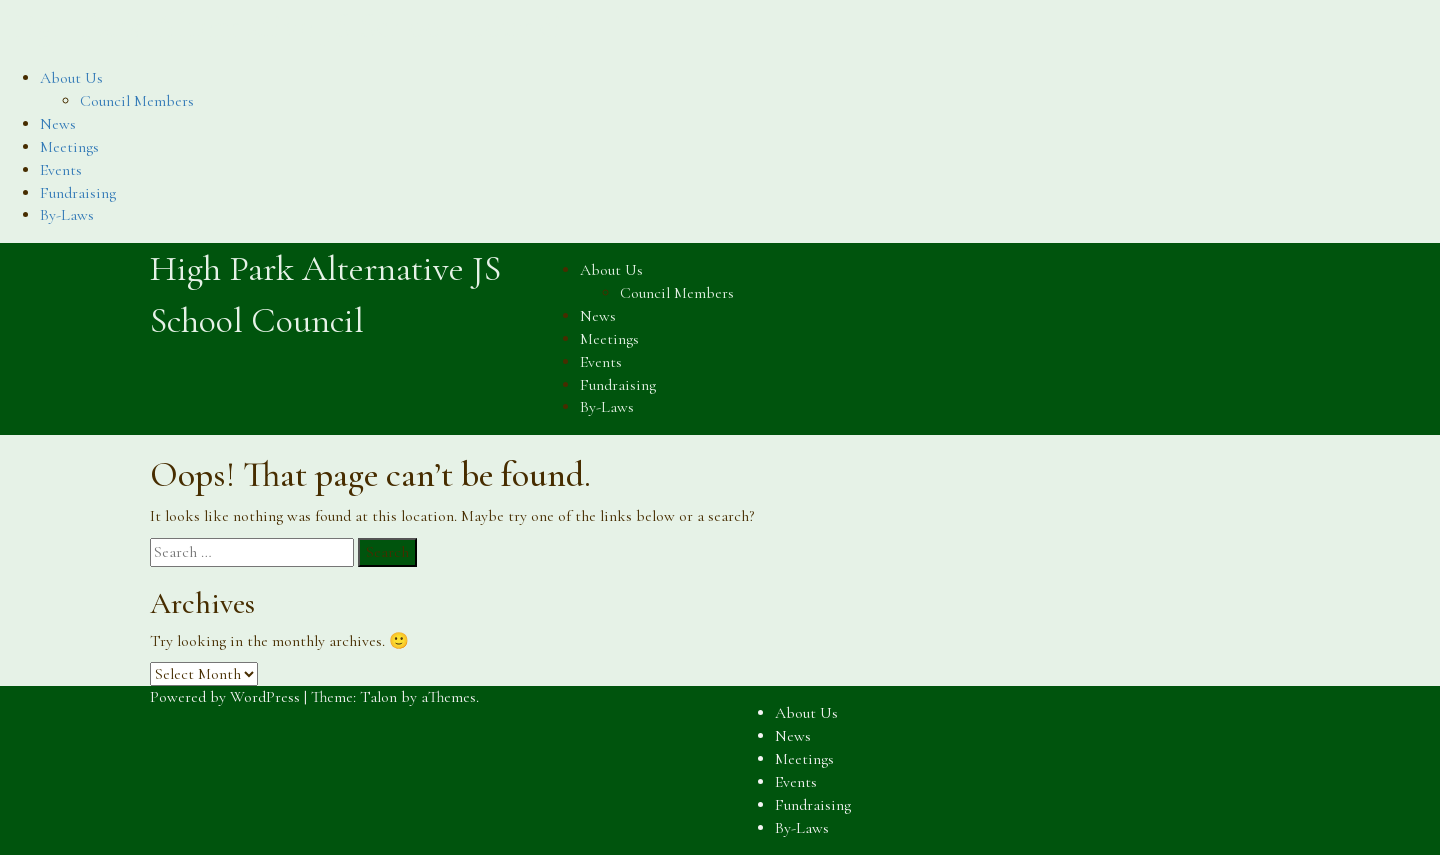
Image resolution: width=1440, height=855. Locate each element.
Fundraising (78, 193)
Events (61, 170)
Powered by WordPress (225, 697)
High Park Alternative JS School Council (286, 25)
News (58, 124)
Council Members (137, 101)
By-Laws (67, 215)
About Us (71, 78)
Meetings (69, 147)
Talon (378, 697)
